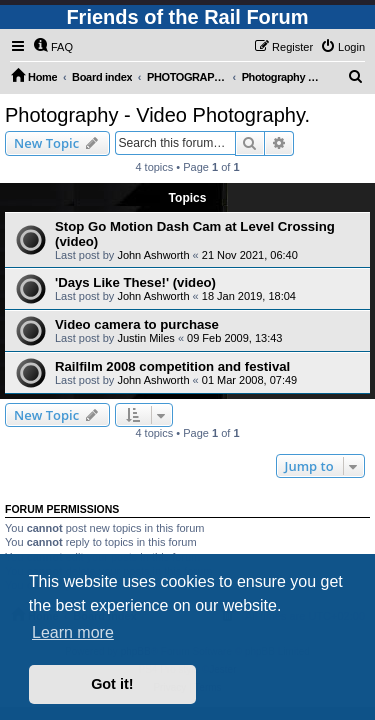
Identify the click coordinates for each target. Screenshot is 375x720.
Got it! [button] (112, 684)
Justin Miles (145, 338)
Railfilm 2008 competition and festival (172, 366)
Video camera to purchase (137, 324)
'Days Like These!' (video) (135, 282)
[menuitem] (53, 47)
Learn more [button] (73, 632)
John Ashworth (153, 255)
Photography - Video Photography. (157, 115)
